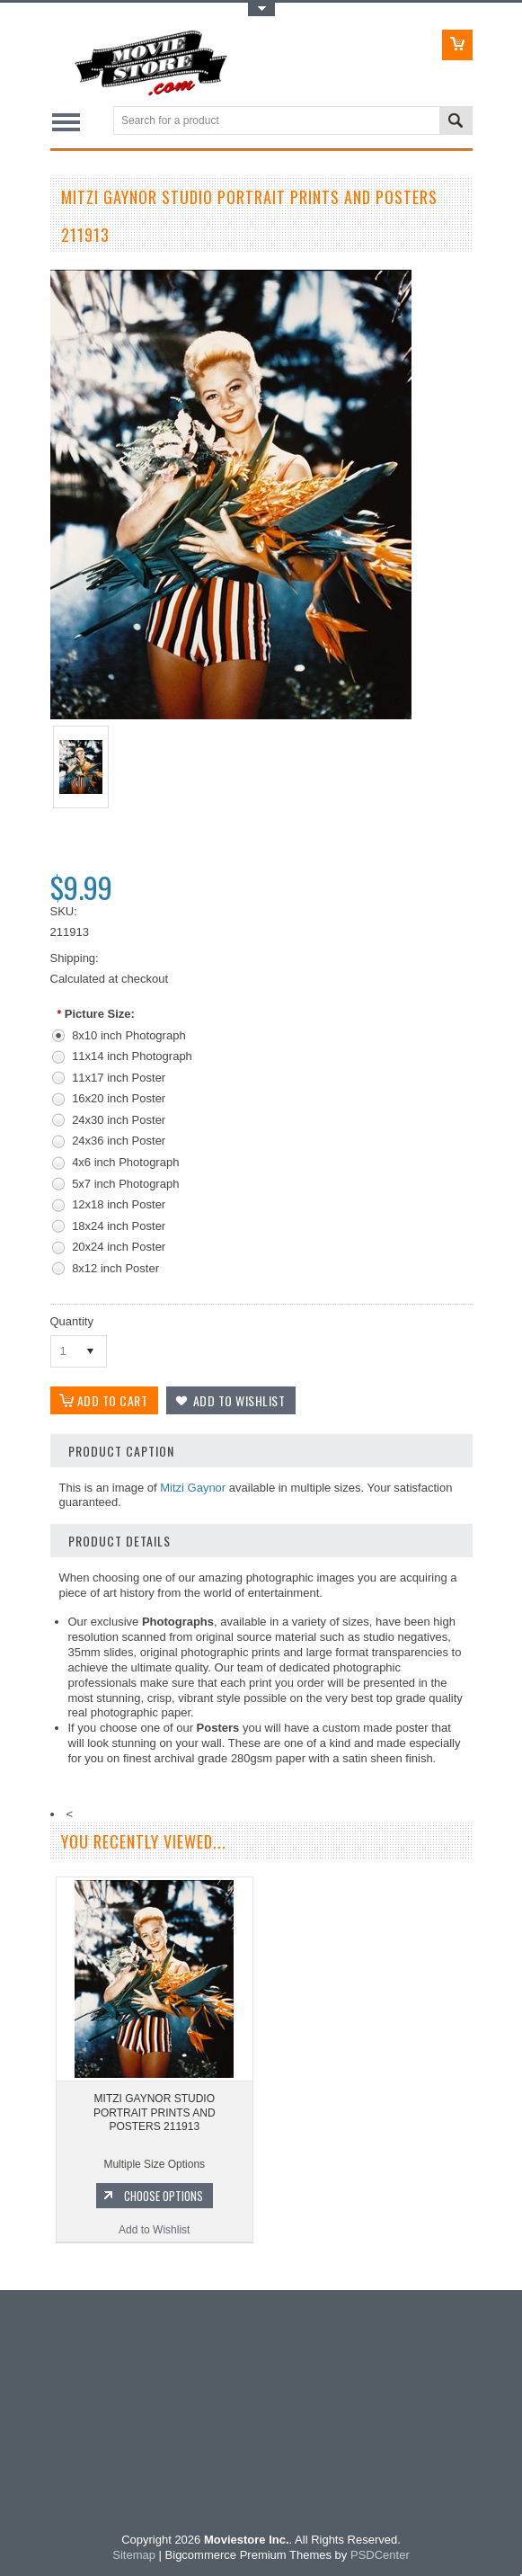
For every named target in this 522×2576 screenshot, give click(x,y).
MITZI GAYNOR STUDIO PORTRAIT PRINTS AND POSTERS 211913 (154, 2112)
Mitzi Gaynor (193, 1487)
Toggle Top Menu (261, 9)
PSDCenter (380, 2555)
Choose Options (163, 2196)
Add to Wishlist (154, 2230)
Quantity (71, 1321)
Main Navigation (66, 122)
